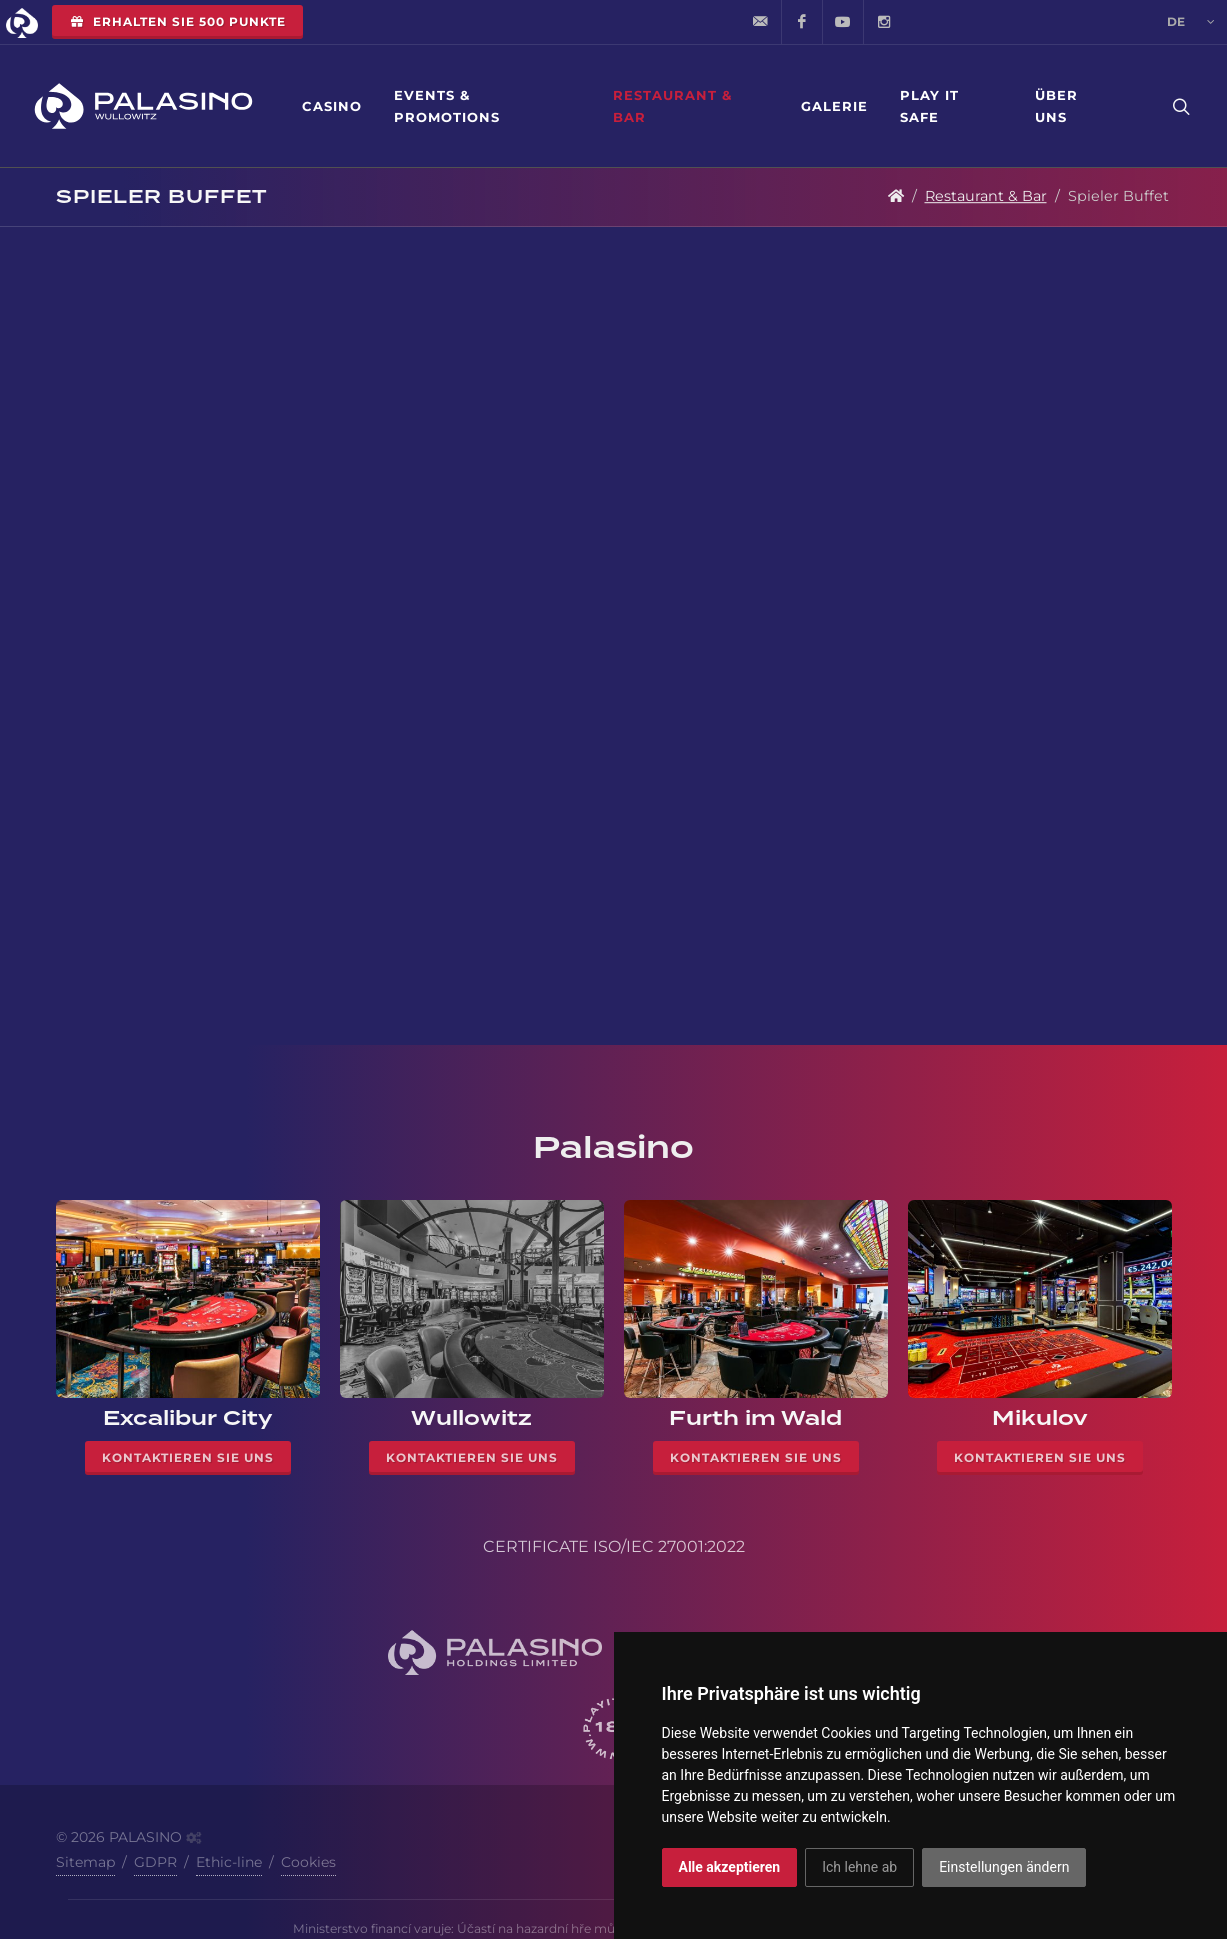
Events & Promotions (447, 106)
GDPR (155, 1862)
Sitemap (85, 1862)
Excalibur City (188, 1418)
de (1191, 22)
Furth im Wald (755, 1418)
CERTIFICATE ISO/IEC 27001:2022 (614, 1546)
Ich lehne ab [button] (859, 1867)
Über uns (1056, 106)
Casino (332, 106)
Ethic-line (229, 1862)
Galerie (834, 106)
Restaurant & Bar (672, 106)
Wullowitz (471, 1418)
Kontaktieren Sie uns (188, 1457)
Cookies (308, 1862)
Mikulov (1040, 1418)
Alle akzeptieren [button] (730, 1867)
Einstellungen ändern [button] (1004, 1867)
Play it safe (929, 106)
